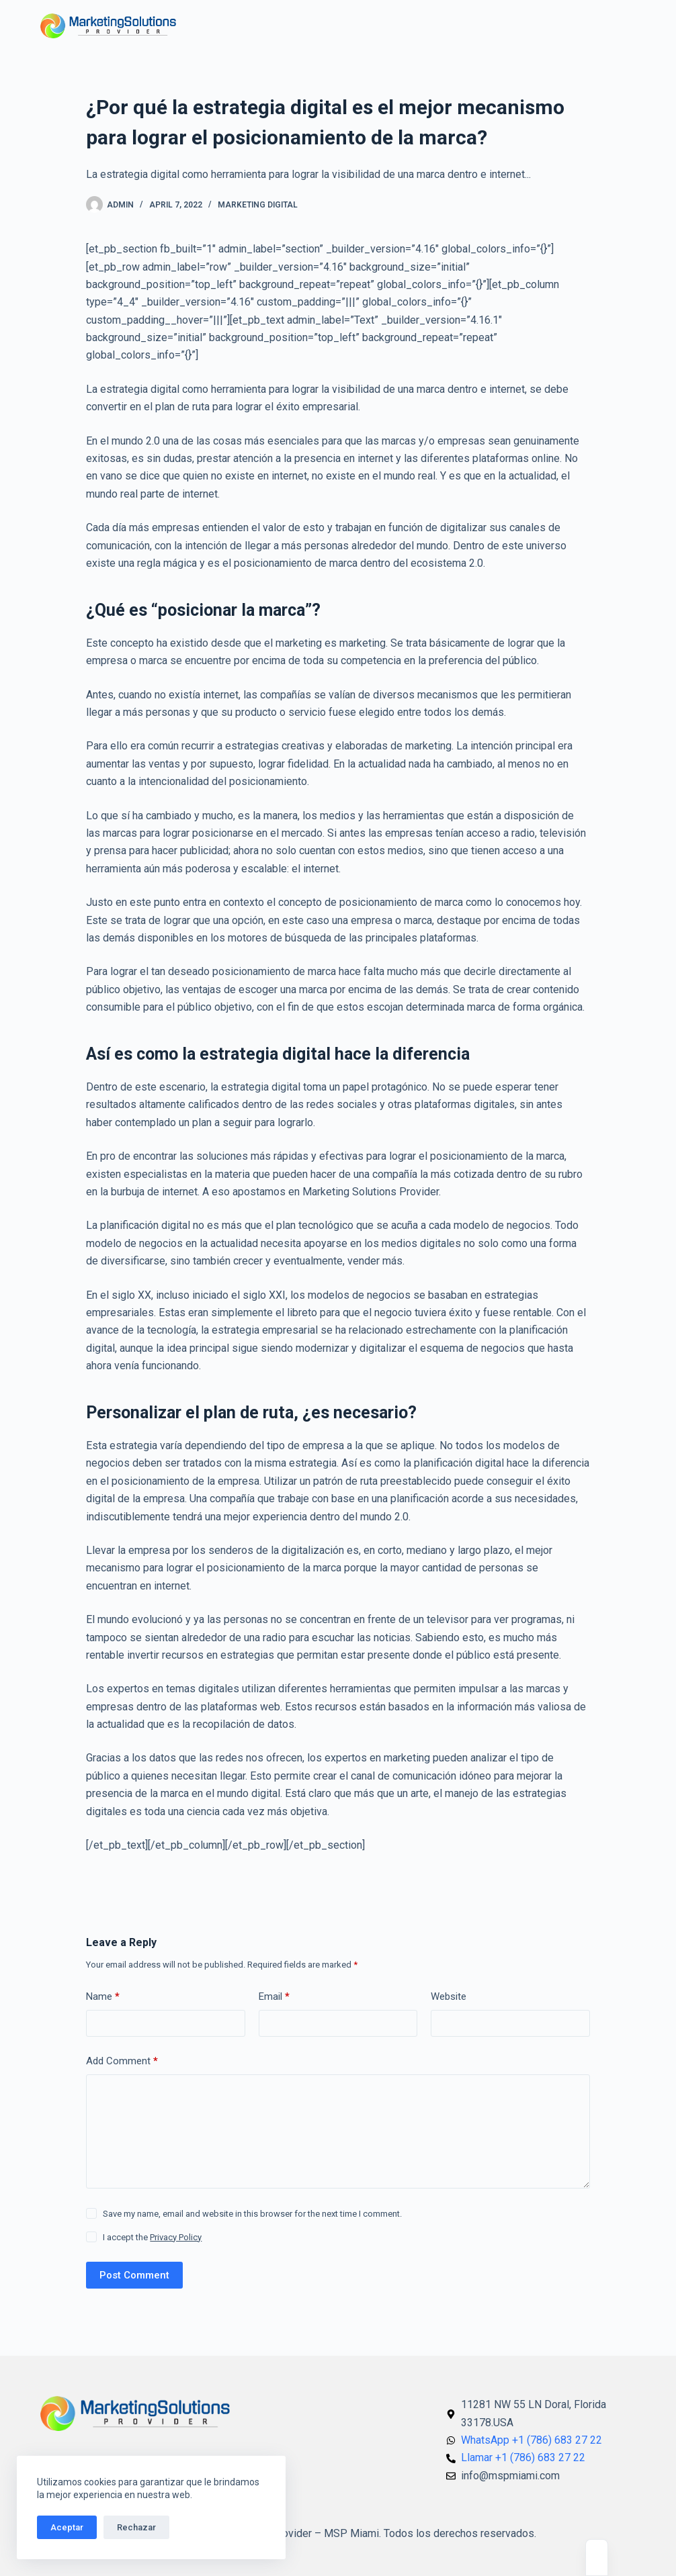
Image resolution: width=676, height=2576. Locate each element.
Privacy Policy (176, 2237)
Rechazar (136, 2527)
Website (448, 1996)
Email (274, 1996)
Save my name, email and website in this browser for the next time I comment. (252, 2214)
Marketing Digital (258, 205)
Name (103, 1996)
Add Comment (122, 2061)
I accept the (152, 2237)
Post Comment (134, 2275)
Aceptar (66, 2527)
